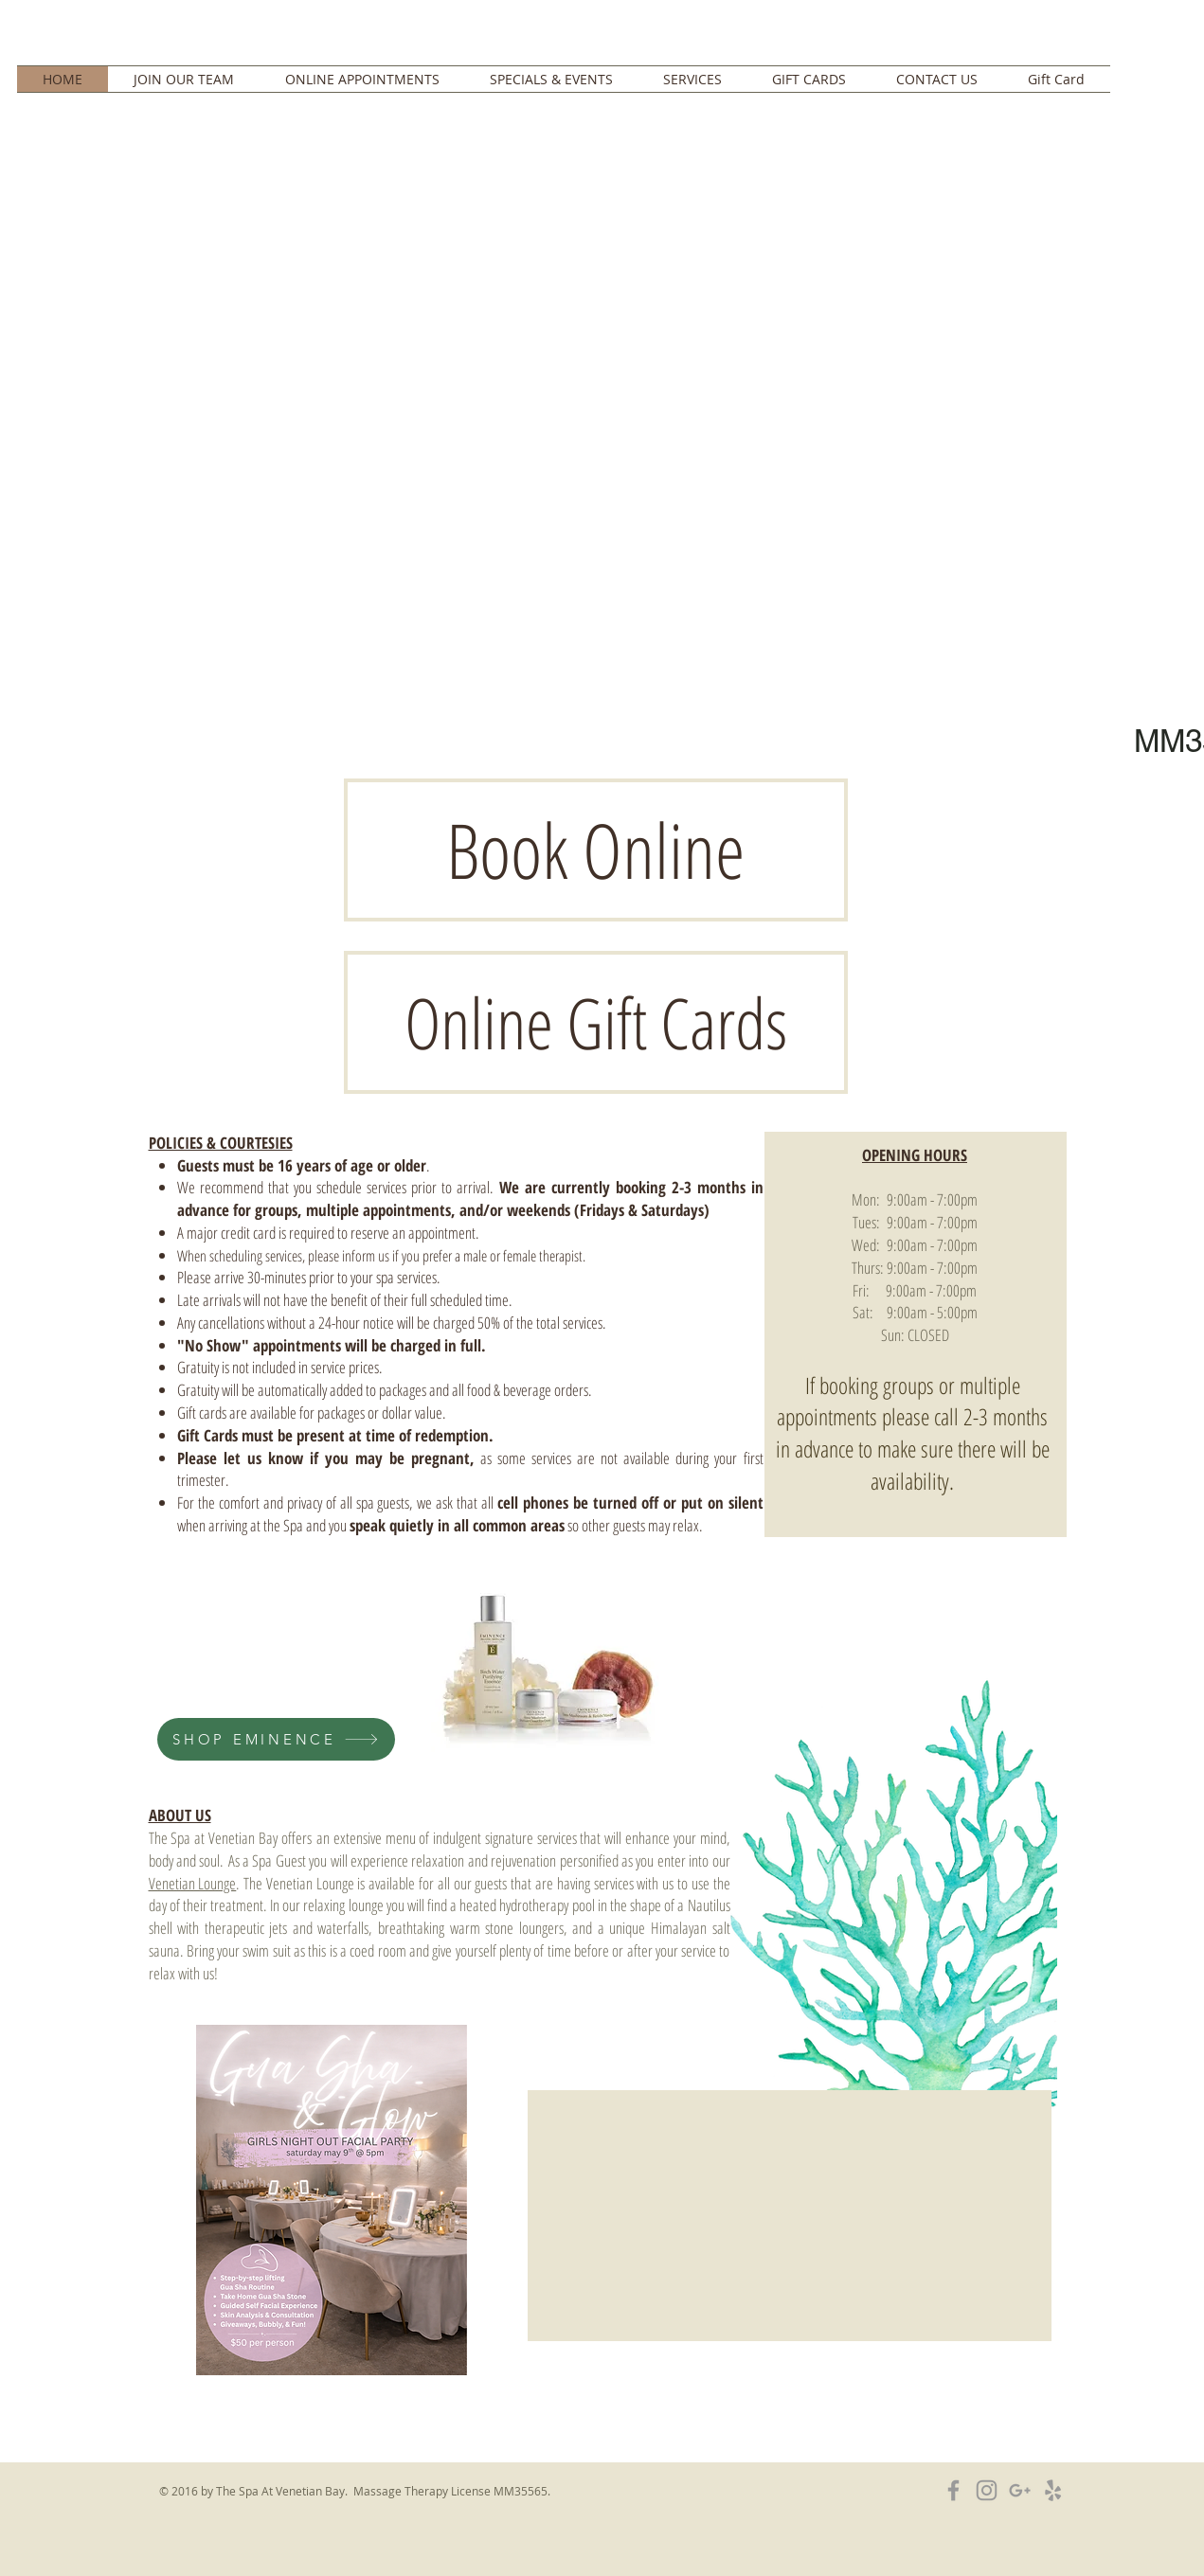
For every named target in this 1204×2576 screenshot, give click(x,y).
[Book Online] (596, 849)
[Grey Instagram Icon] (986, 2490)
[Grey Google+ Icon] (1019, 2490)
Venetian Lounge (193, 1883)
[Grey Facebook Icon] (953, 2490)
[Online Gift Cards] (596, 1022)
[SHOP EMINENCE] (276, 1739)
